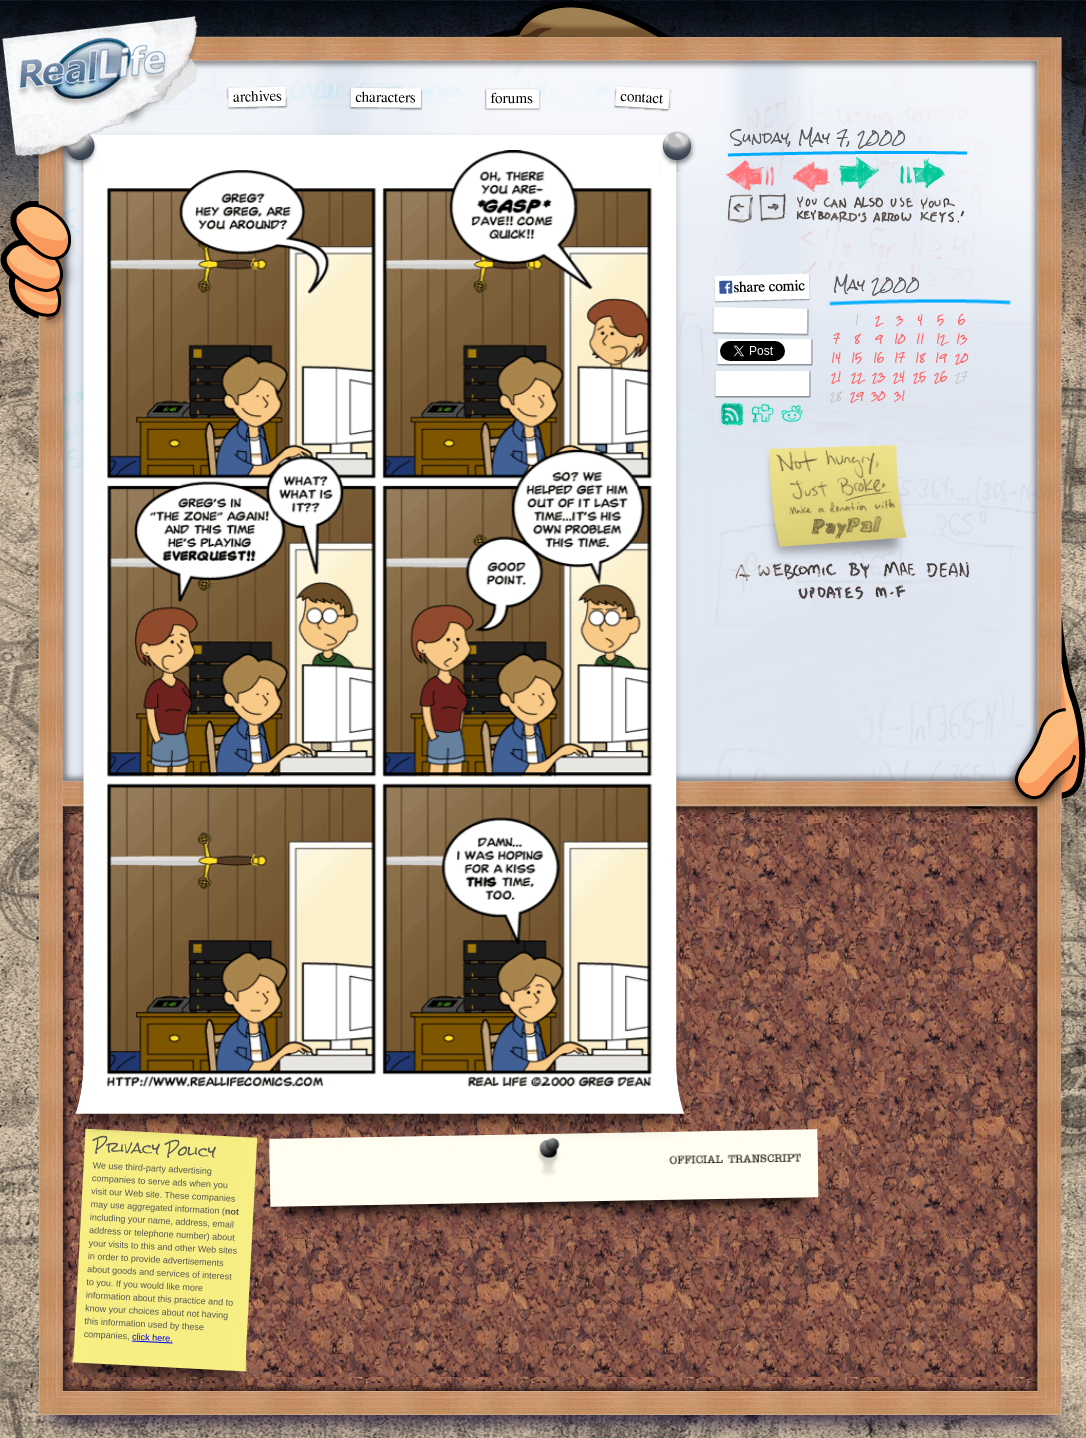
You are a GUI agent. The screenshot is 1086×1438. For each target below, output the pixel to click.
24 (899, 376)
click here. (151, 1338)
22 (857, 376)
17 (899, 357)
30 (878, 395)
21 (836, 376)
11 (920, 338)
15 (856, 357)
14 (836, 357)
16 (878, 357)
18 (920, 357)
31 (899, 395)
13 (961, 338)
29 (856, 395)
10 (899, 338)
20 (961, 357)
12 (941, 338)
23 (878, 376)
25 (919, 376)
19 (940, 357)
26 (940, 376)
